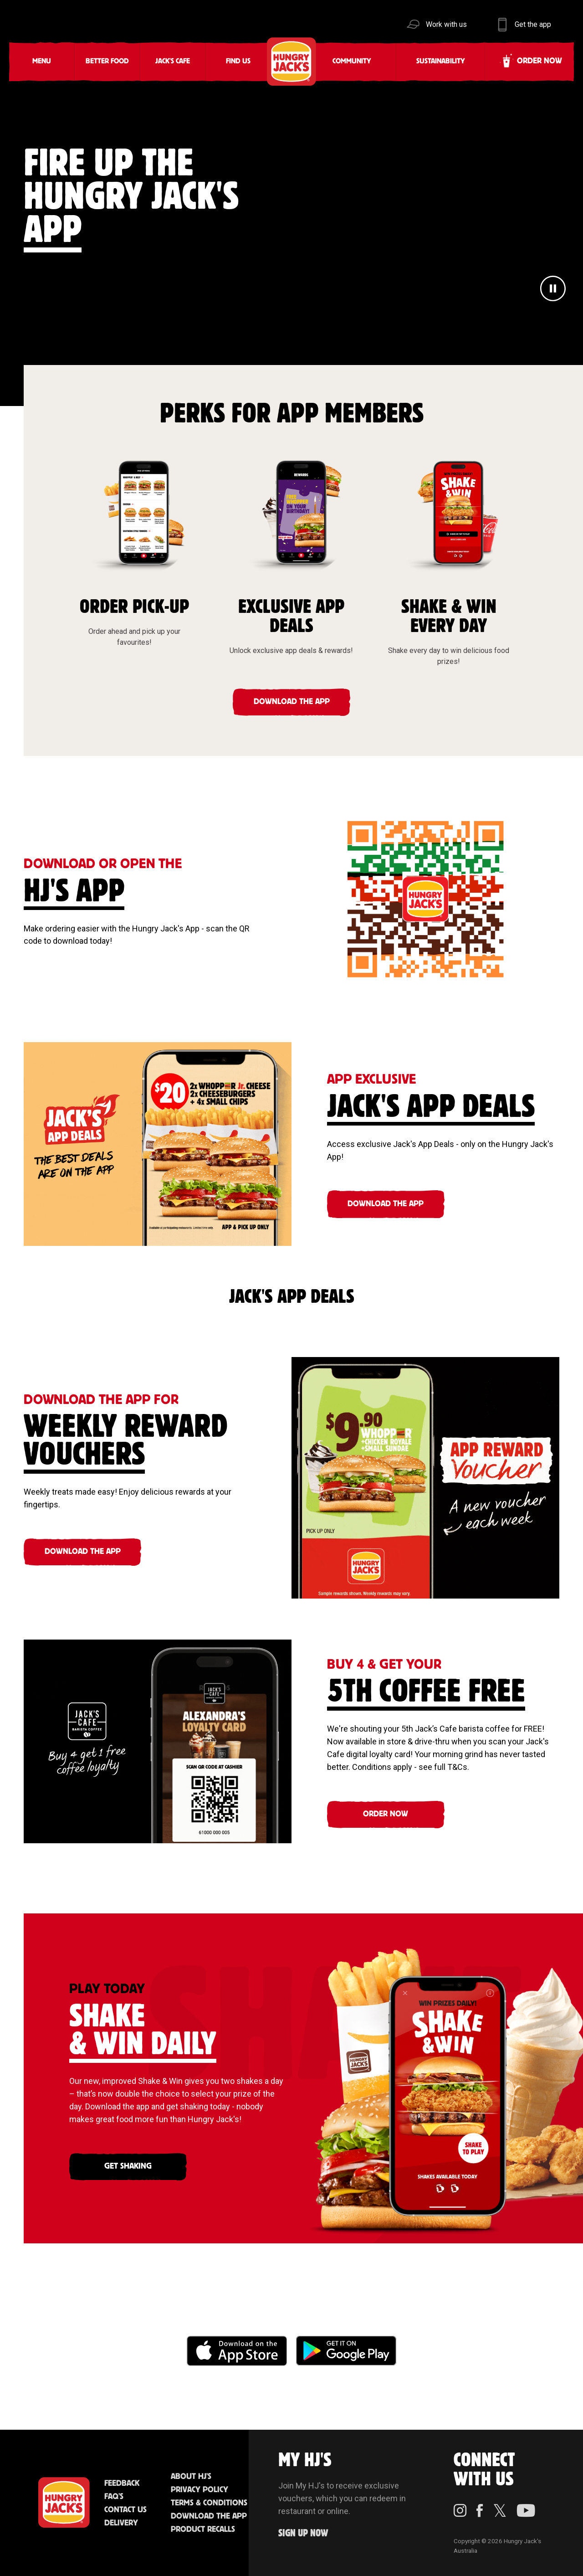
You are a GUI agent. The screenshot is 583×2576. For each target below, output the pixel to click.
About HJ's (191, 2476)
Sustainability (440, 61)
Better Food (107, 61)
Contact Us (125, 2510)
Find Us (238, 61)
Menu (41, 61)
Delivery (121, 2523)
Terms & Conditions (209, 2503)
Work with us (446, 24)
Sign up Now (303, 2533)
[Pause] (552, 290)
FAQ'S (113, 2496)
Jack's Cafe (172, 61)
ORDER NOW (385, 1814)
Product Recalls (203, 2529)
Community (351, 61)
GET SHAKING (128, 2166)
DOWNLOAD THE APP (292, 701)
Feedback (121, 2483)
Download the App (209, 2516)
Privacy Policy (199, 2490)
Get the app (533, 24)
